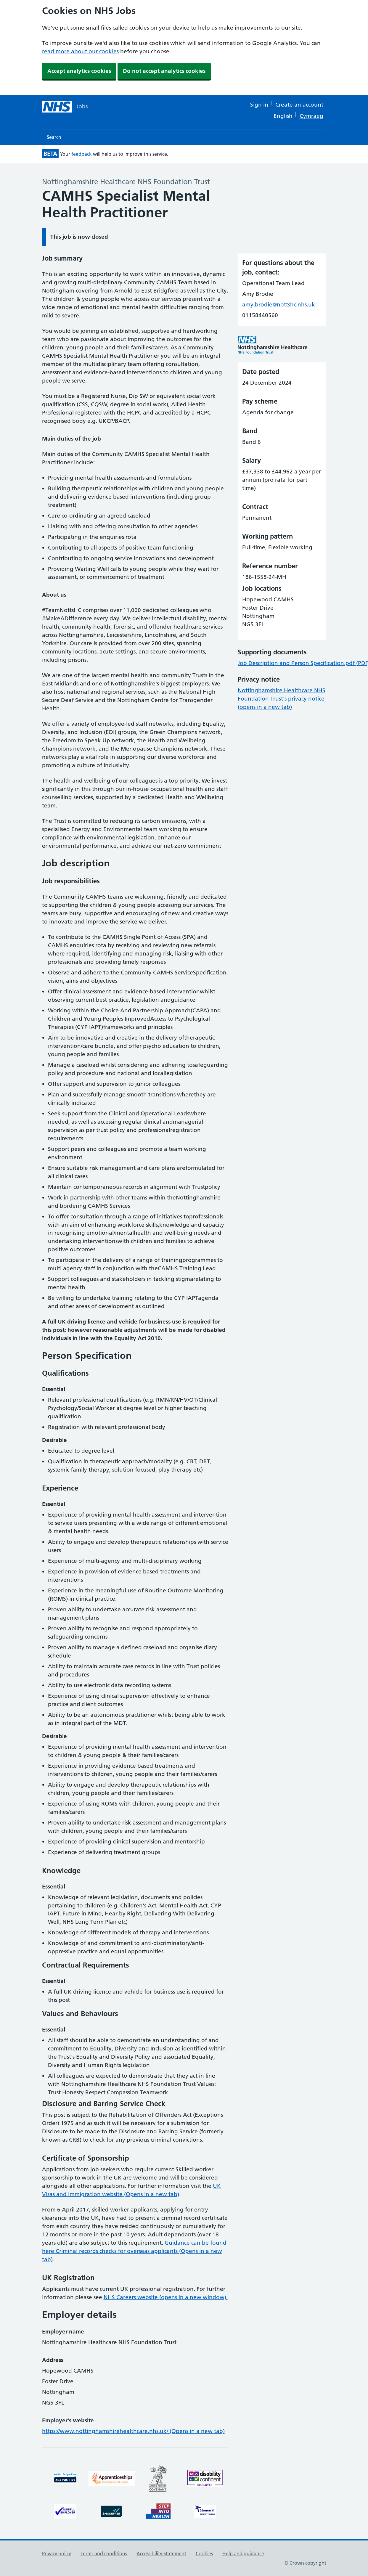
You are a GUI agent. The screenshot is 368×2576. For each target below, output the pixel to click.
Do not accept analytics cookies (164, 71)
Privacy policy (56, 2553)
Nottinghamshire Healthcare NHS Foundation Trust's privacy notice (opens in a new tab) (281, 698)
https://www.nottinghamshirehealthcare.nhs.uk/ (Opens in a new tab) (133, 2431)
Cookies (204, 2553)
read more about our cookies (80, 51)
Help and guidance (243, 2553)
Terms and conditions (104, 2553)
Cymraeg (311, 116)
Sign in (259, 104)
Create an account (299, 104)
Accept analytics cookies (79, 71)
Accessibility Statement (161, 2553)
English (283, 116)
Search (54, 137)
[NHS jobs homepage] (65, 107)
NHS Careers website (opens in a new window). (166, 2297)
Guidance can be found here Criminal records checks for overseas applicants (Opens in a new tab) (134, 2251)
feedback (81, 154)
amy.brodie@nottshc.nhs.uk (278, 304)
